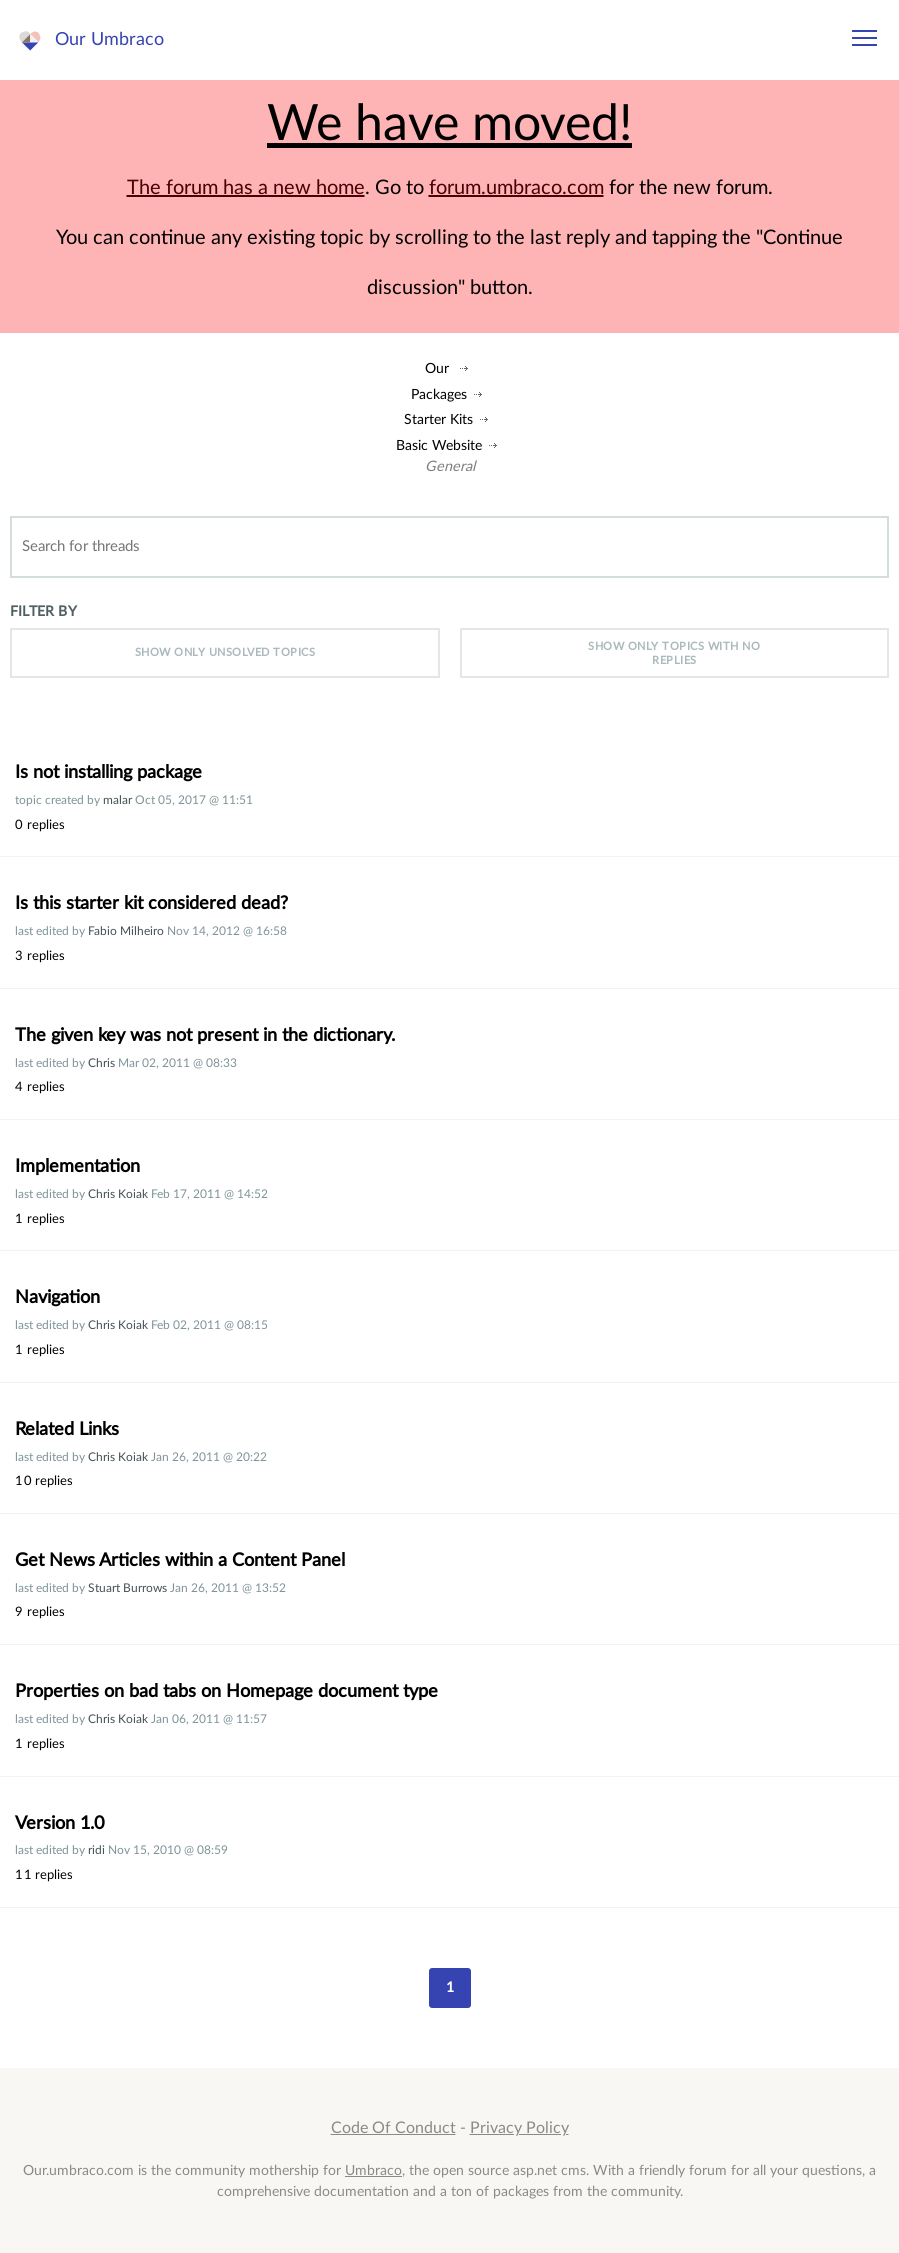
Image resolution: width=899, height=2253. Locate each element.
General (450, 466)
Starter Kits (438, 419)
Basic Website (439, 445)
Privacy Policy (519, 2128)
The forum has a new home (246, 188)
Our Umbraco (109, 39)
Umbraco (373, 2170)
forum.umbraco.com (516, 188)
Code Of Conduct (393, 2128)
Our (437, 368)
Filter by (43, 611)
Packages (439, 394)
